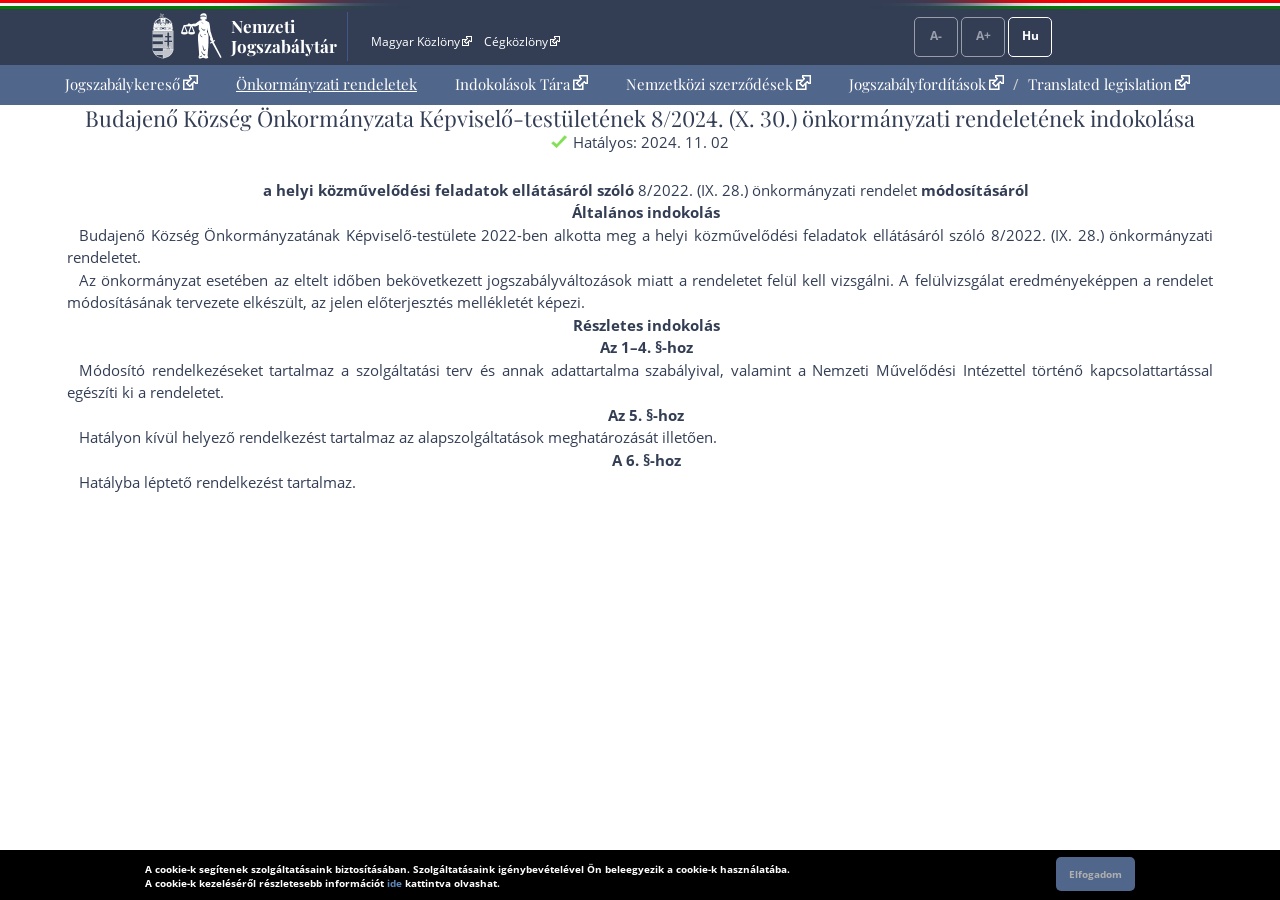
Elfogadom (1095, 874)
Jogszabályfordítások (926, 84)
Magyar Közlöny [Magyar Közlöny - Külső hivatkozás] (421, 41)
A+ (983, 35)
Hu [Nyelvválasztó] (1030, 35)
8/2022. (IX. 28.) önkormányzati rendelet (777, 190)
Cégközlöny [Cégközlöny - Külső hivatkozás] (522, 41)
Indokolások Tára (521, 84)
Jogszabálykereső (131, 84)
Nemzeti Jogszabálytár (284, 36)
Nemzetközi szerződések (718, 84)
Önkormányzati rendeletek (326, 84)
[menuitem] (131, 84)
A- (936, 35)
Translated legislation (1109, 84)
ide (394, 883)
